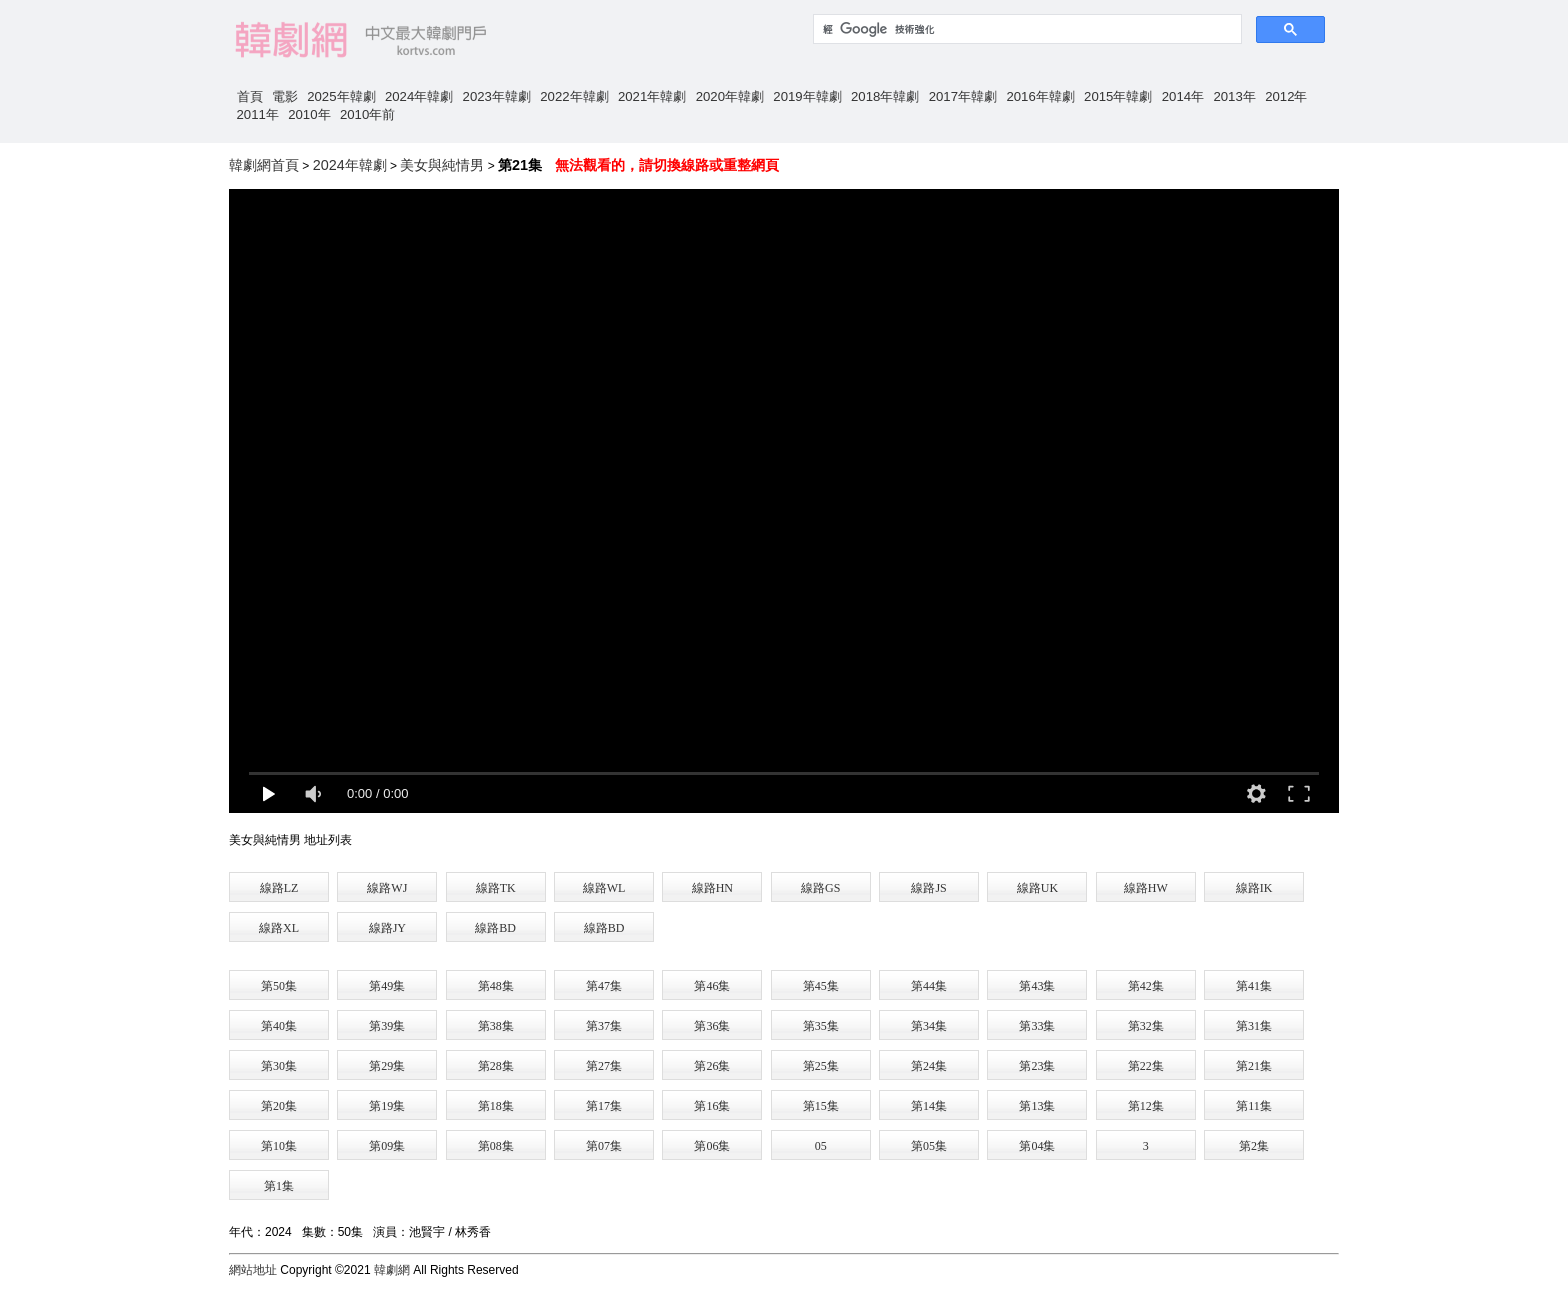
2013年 (1234, 96)
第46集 (712, 986)
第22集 (1146, 1066)
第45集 (821, 986)
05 (821, 1146)
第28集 (496, 1066)
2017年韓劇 (963, 96)
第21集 (1254, 1066)
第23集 (1037, 1066)
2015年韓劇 (1118, 96)
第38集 (496, 1026)
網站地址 (253, 1270)
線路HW (1146, 888)
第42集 (1146, 986)
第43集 (1037, 986)
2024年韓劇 (419, 96)
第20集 (279, 1106)
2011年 (258, 114)
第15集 (821, 1106)
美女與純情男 (442, 165)
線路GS (820, 888)
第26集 (712, 1066)
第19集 (387, 1106)
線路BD (495, 928)
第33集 (1037, 1026)
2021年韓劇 (652, 96)
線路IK (1254, 888)
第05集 (929, 1146)
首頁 (250, 96)
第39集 (387, 1026)
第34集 (929, 1026)
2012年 (1286, 96)
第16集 (712, 1106)
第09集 (387, 1146)
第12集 (1146, 1106)
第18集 (496, 1106)
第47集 (604, 986)
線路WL (604, 888)
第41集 (1254, 986)
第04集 (1037, 1146)
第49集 (387, 986)
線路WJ (387, 888)
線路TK (496, 888)
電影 (285, 96)
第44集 (929, 986)
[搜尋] (1025, 29)
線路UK (1037, 888)
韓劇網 (392, 1270)
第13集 (1037, 1106)
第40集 (279, 1026)
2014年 (1183, 96)
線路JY (387, 928)
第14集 (929, 1106)
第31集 (1254, 1026)
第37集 (604, 1026)
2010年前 (367, 114)
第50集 (279, 986)
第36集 (712, 1026)
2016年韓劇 (1040, 96)
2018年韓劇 (885, 96)
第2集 (1254, 1146)
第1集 (279, 1186)
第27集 (604, 1066)
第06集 (712, 1146)
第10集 (279, 1146)
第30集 (279, 1066)
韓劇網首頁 (264, 165)
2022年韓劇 (574, 96)
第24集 (929, 1066)
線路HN (712, 888)
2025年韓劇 (341, 96)
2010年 (309, 114)
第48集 (496, 986)
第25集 (821, 1066)
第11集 (1254, 1106)
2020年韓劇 (730, 96)
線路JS (928, 888)
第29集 (387, 1066)
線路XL (279, 928)
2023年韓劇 (497, 96)
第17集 (604, 1106)
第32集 (1146, 1026)
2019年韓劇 (807, 96)
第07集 (604, 1146)
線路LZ (279, 888)
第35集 (821, 1026)
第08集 (496, 1146)
